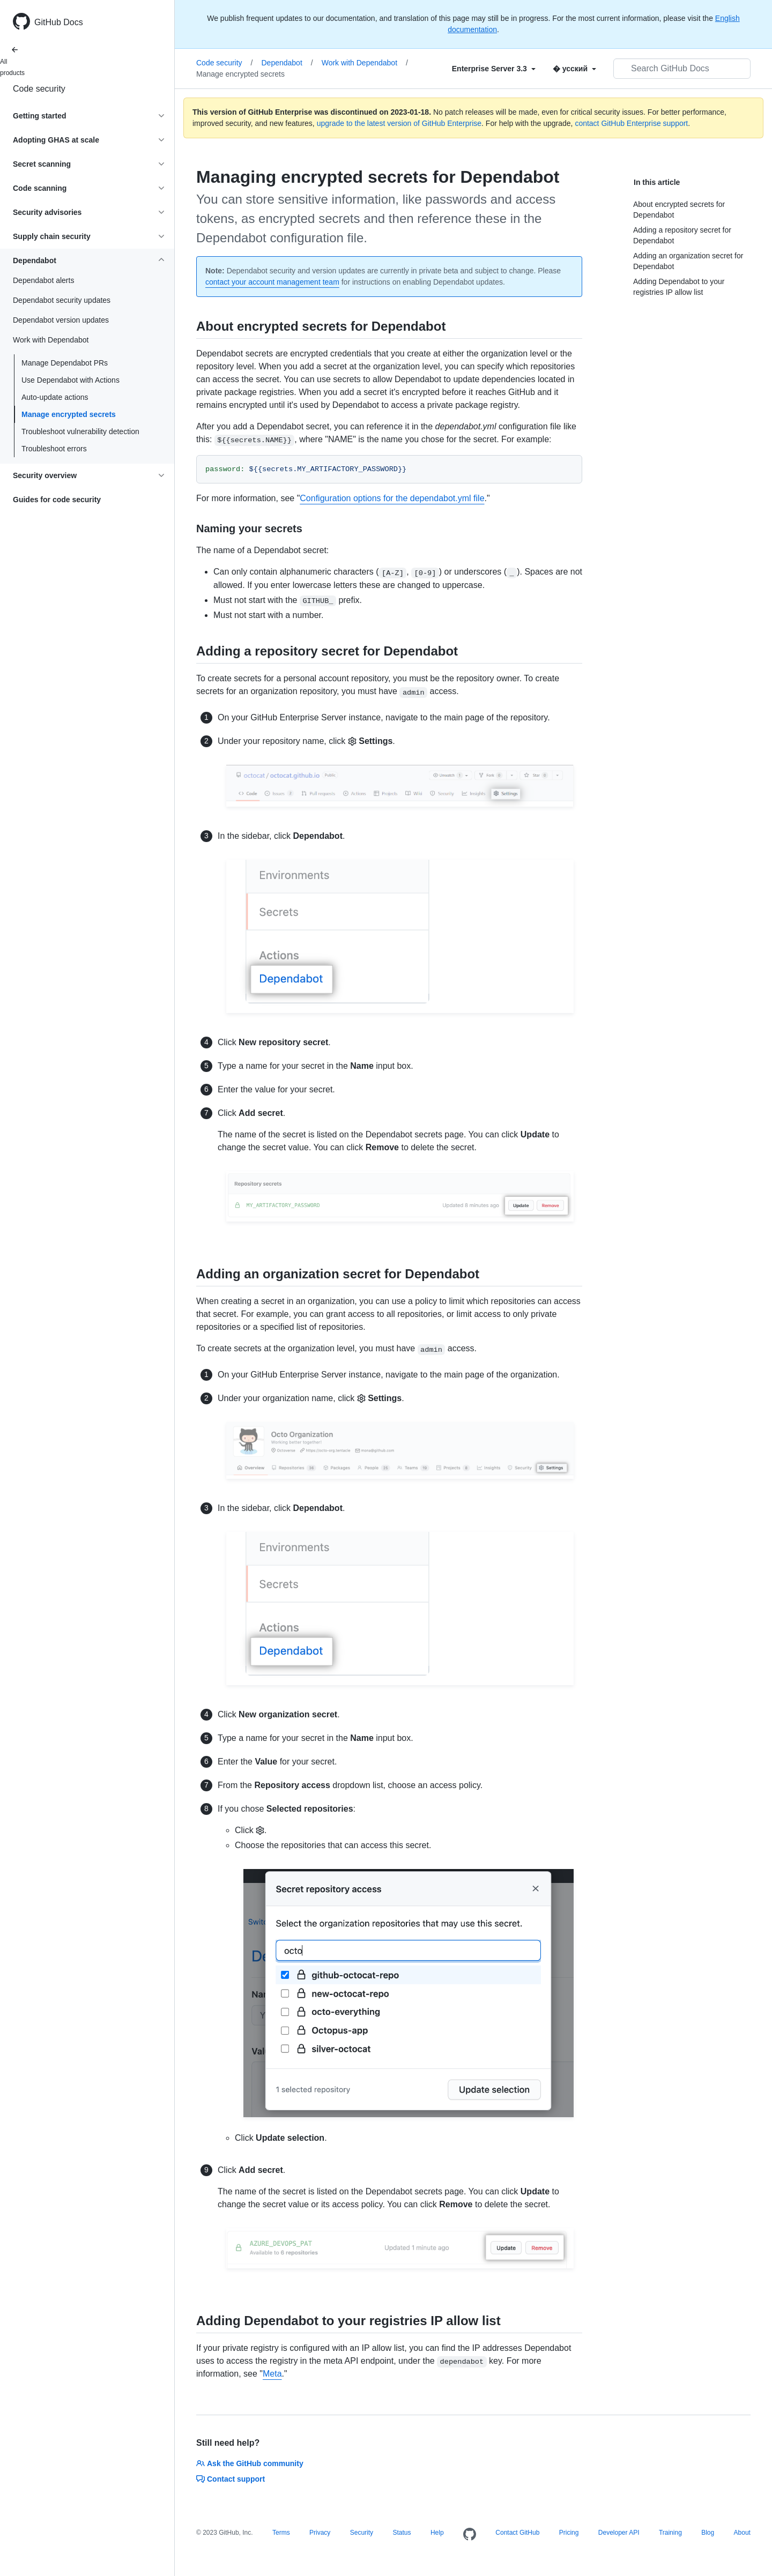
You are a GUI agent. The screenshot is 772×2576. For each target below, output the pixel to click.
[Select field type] (493, 68)
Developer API (619, 2532)
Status (401, 2532)
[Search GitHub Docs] (682, 68)
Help (437, 2532)
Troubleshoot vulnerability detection (80, 431)
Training (670, 2532)
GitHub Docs (58, 22)
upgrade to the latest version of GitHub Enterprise (399, 123)
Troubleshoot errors (54, 448)
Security (361, 2532)
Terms (281, 2532)
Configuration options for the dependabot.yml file (392, 498)
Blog (707, 2532)
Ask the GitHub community (249, 2463)
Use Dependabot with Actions (70, 380)
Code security (39, 88)
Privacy (319, 2532)
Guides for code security (57, 499)
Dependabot (287, 62)
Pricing (569, 2532)
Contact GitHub (517, 2532)
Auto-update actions (54, 397)
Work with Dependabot (365, 62)
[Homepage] (469, 2535)
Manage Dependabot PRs (64, 363)
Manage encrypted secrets (68, 414)
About (742, 2532)
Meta (272, 2373)
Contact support (230, 2479)
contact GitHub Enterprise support (631, 123)
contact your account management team (272, 282)
